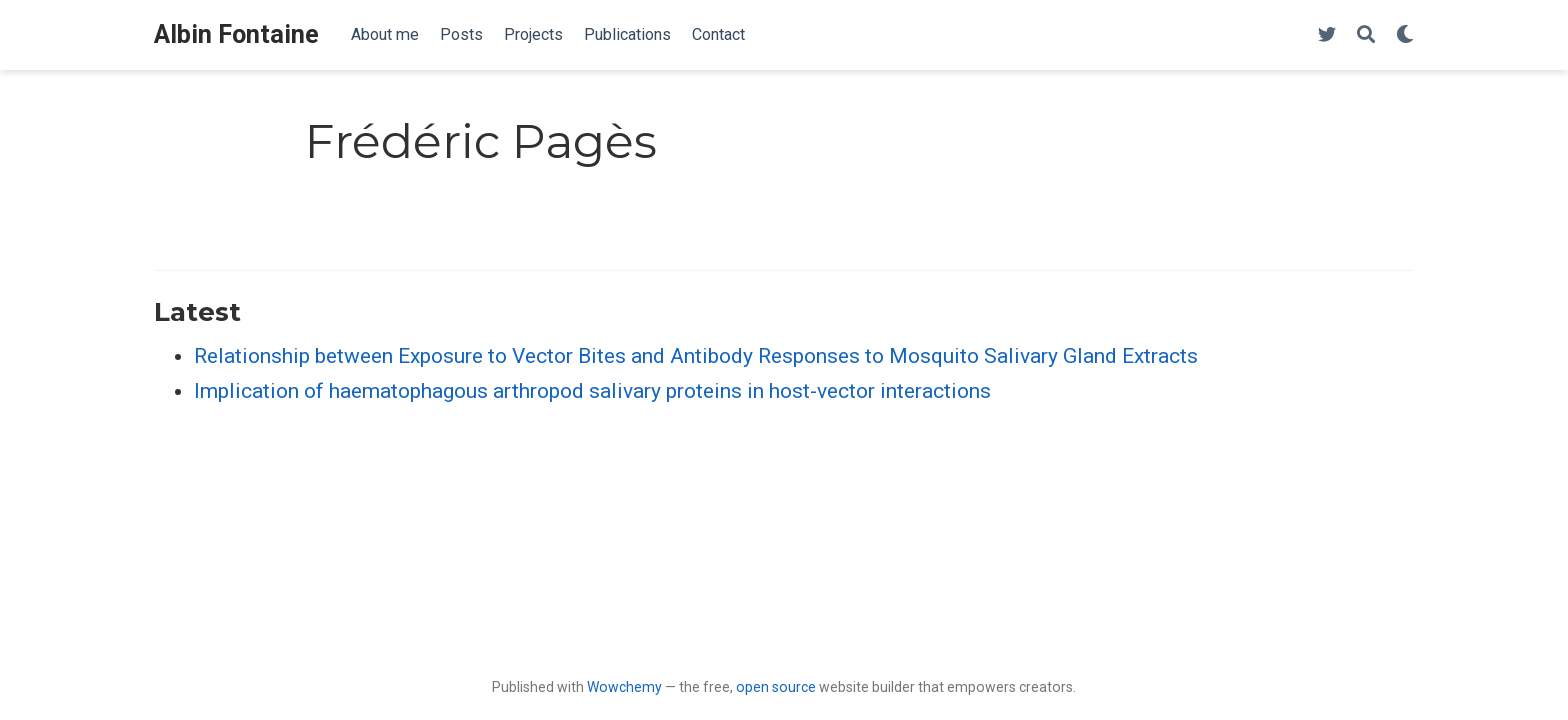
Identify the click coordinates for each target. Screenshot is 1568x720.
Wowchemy (624, 687)
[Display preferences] (1405, 35)
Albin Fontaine (236, 34)
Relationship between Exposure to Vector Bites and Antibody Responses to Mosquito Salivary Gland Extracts (696, 356)
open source (776, 687)
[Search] (1366, 35)
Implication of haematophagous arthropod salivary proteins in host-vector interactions (592, 391)
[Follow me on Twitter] (1327, 35)
